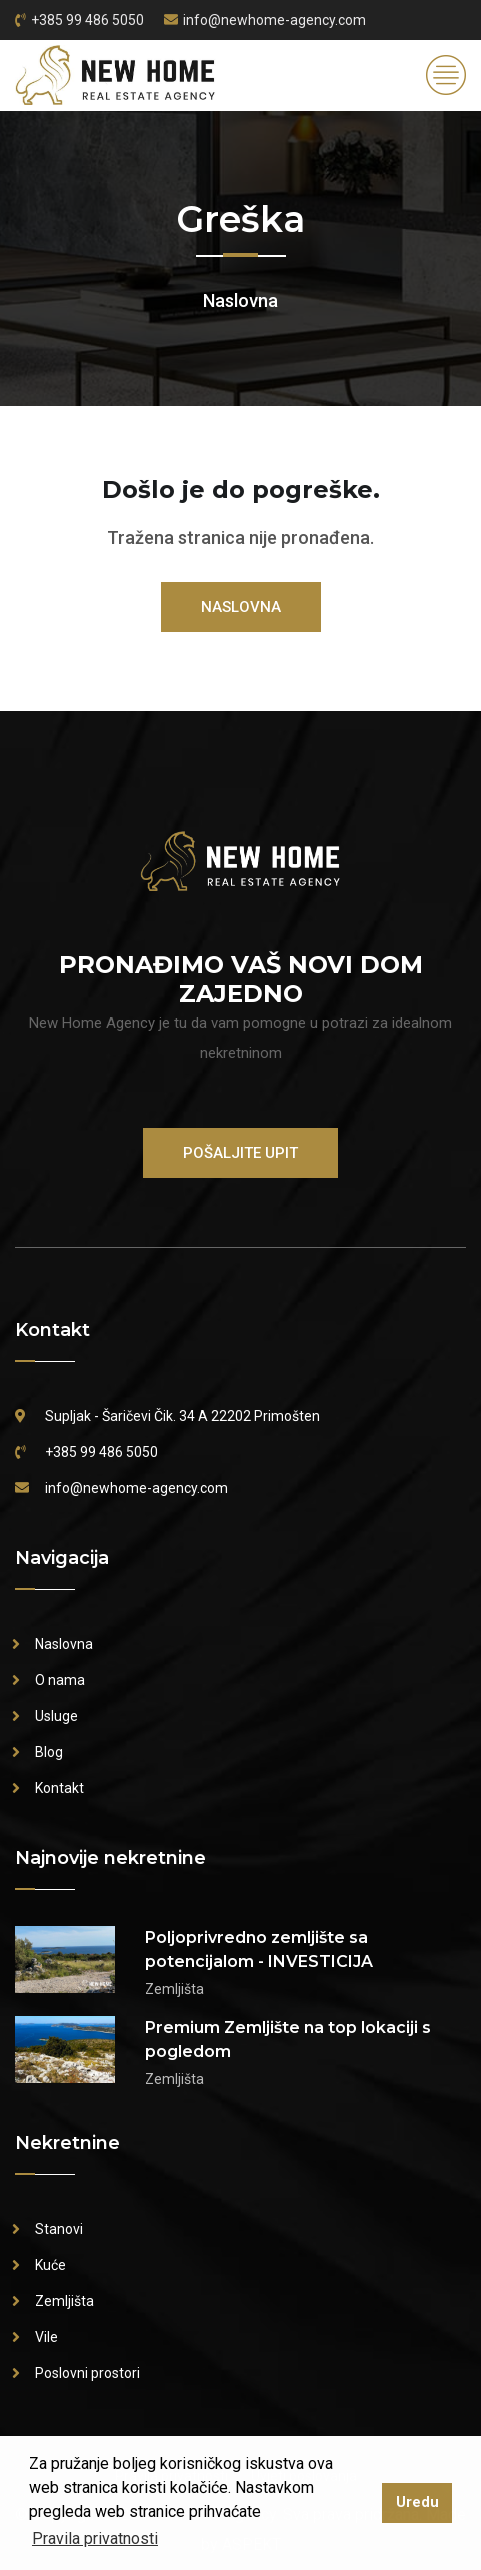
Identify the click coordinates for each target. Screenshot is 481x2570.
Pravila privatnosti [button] (95, 2538)
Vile (46, 2337)
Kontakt (59, 1788)
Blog (49, 1752)
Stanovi (59, 2229)
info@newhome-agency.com (274, 20)
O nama (60, 1680)
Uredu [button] (417, 2502)
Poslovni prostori (87, 2373)
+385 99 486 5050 (87, 20)
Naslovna (240, 300)
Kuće (50, 2265)
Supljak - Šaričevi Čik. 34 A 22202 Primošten (182, 1416)
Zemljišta (64, 2301)
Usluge (56, 1716)
